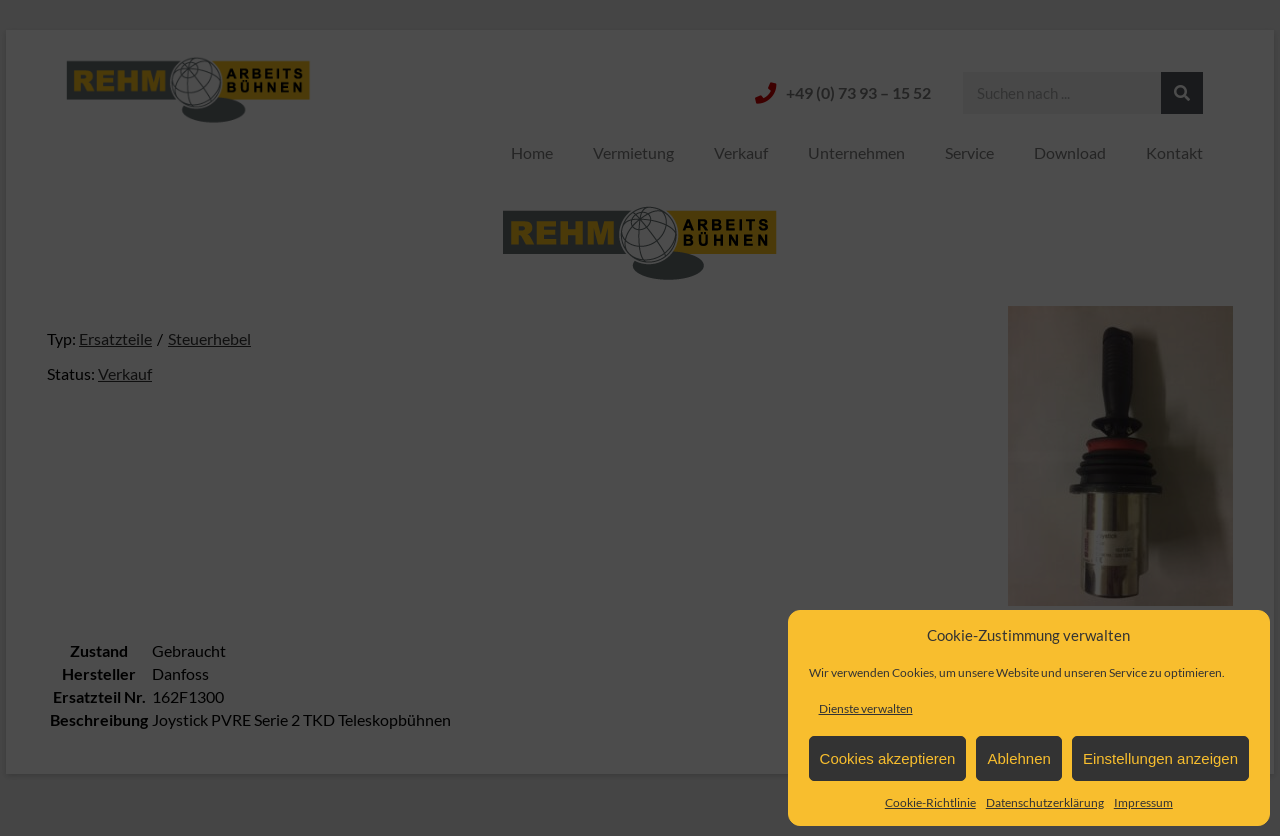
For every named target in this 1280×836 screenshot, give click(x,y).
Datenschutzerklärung (1045, 802)
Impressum (1143, 802)
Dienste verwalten (866, 708)
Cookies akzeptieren (888, 758)
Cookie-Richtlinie (930, 802)
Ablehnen (1018, 758)
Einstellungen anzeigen (1160, 758)
